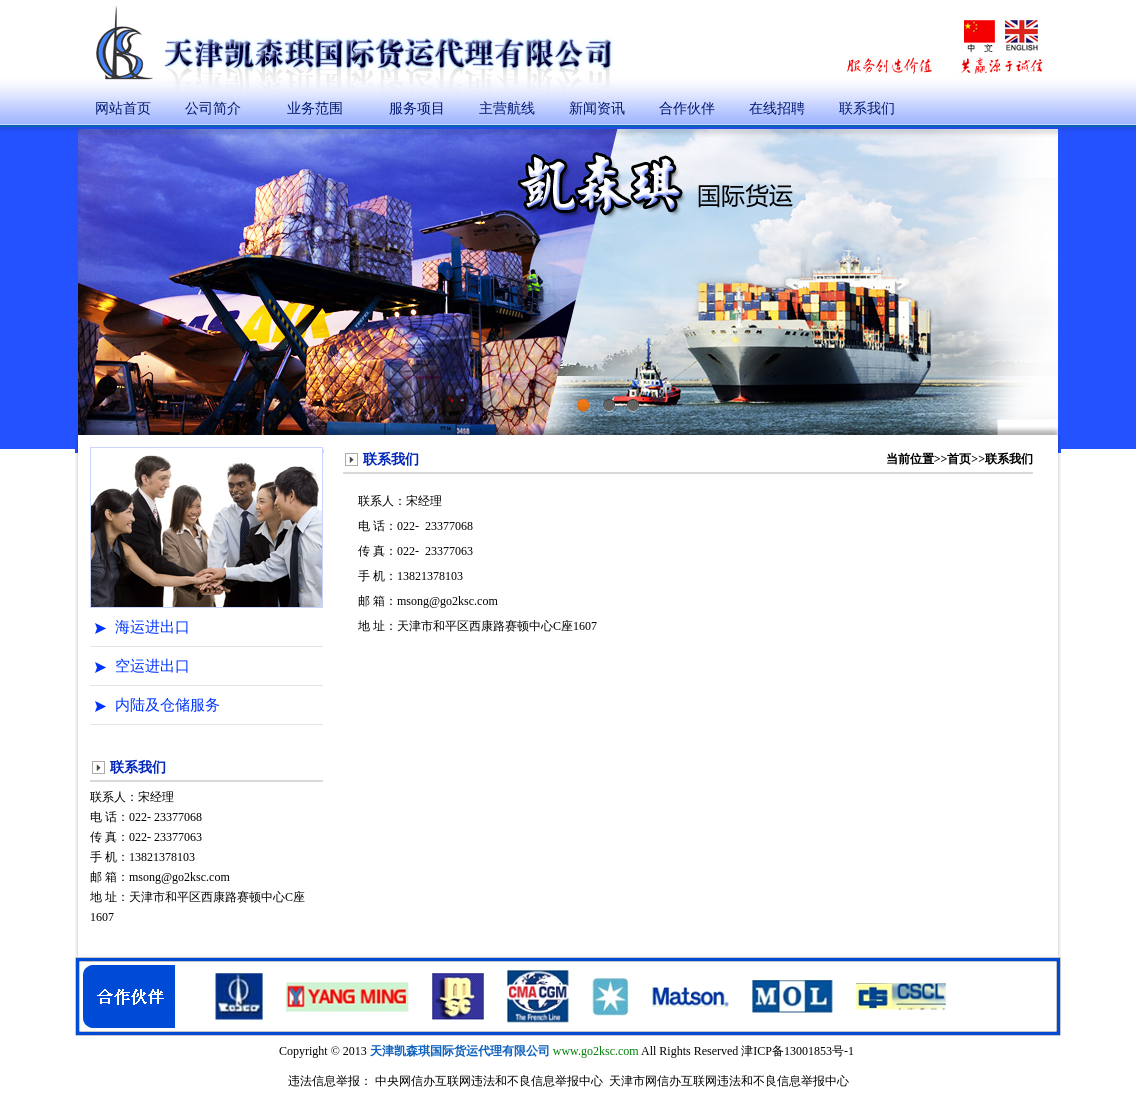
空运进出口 (152, 666)
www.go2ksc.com (596, 1051)
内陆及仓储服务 (167, 705)
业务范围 (315, 108)
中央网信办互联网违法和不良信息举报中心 (489, 1081)
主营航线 (507, 108)
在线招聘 (777, 108)
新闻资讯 (597, 108)
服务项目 (417, 108)
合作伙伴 (687, 108)
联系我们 (867, 108)
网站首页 (123, 108)
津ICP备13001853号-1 (797, 1051)
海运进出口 (152, 627)
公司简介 (213, 108)
